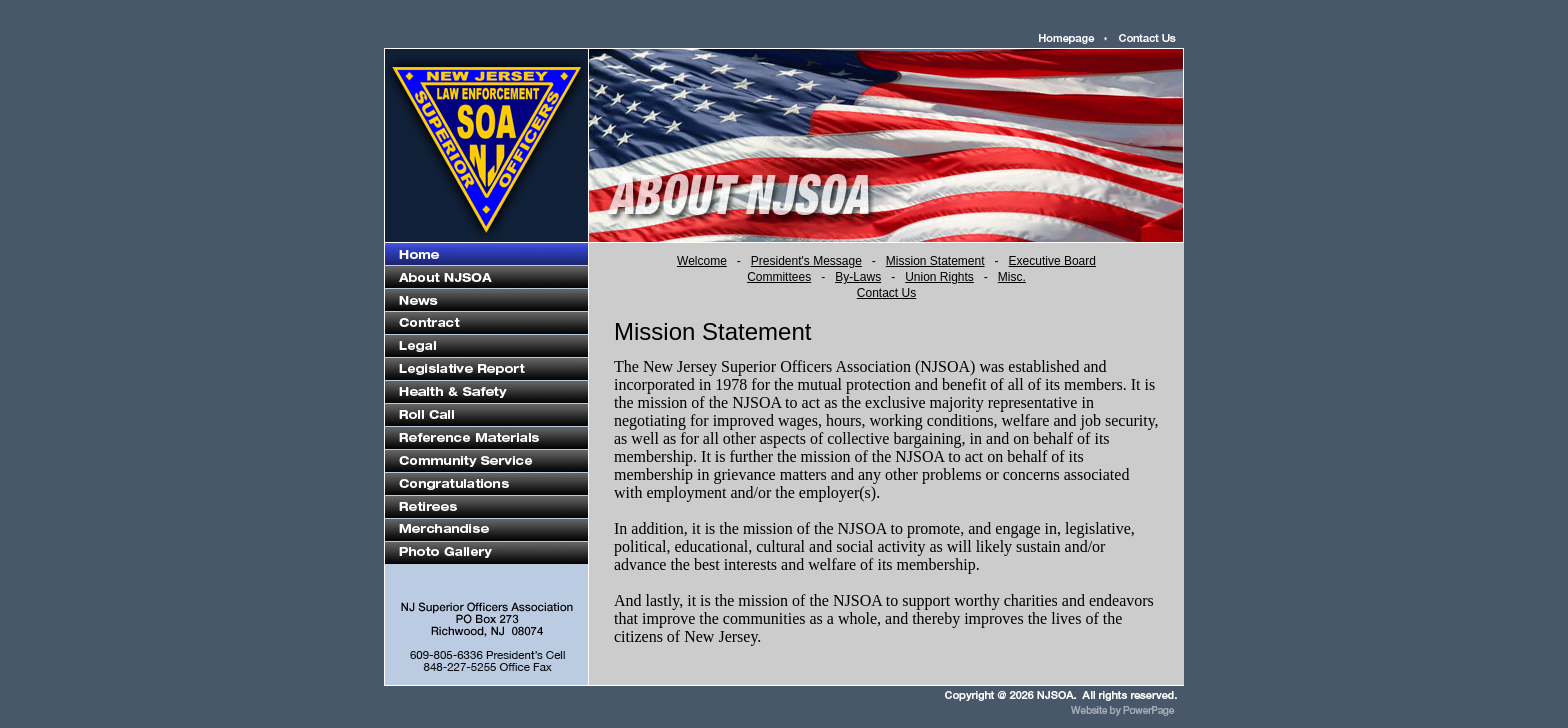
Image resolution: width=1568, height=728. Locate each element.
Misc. (1012, 277)
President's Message (806, 261)
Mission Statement (935, 261)
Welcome (702, 261)
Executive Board (1052, 261)
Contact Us (886, 293)
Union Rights (939, 277)
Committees (779, 277)
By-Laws (858, 277)
